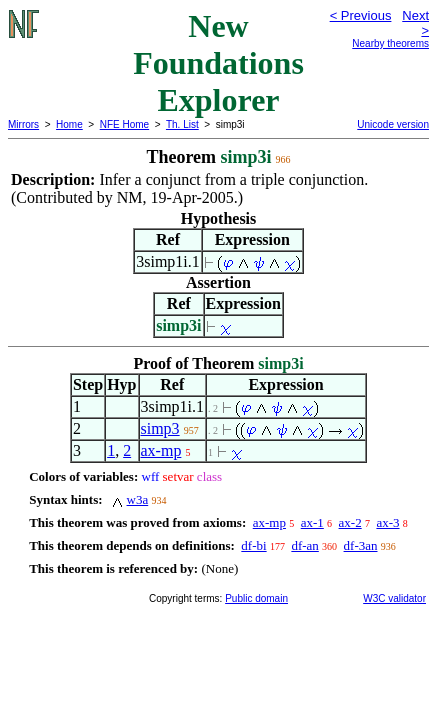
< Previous (361, 15)
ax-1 (312, 522)
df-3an (361, 545)
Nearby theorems (390, 43)
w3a (138, 499)
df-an (304, 545)
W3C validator (394, 598)
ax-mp (161, 450)
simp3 (160, 428)
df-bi (253, 545)
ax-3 (387, 522)
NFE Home (124, 124)
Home (69, 124)
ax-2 (350, 522)
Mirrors (23, 124)
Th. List (182, 124)
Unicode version (393, 124)
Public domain (256, 598)
